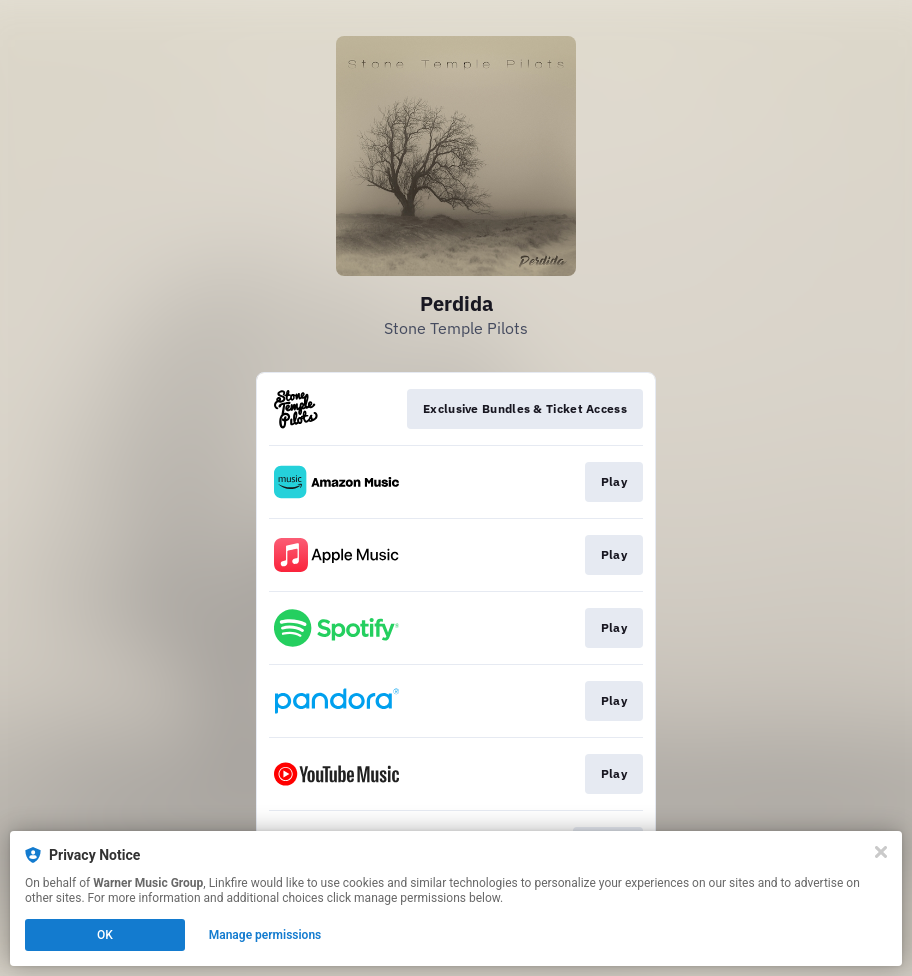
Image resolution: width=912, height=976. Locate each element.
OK (105, 935)
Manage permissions (265, 935)
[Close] (881, 852)
